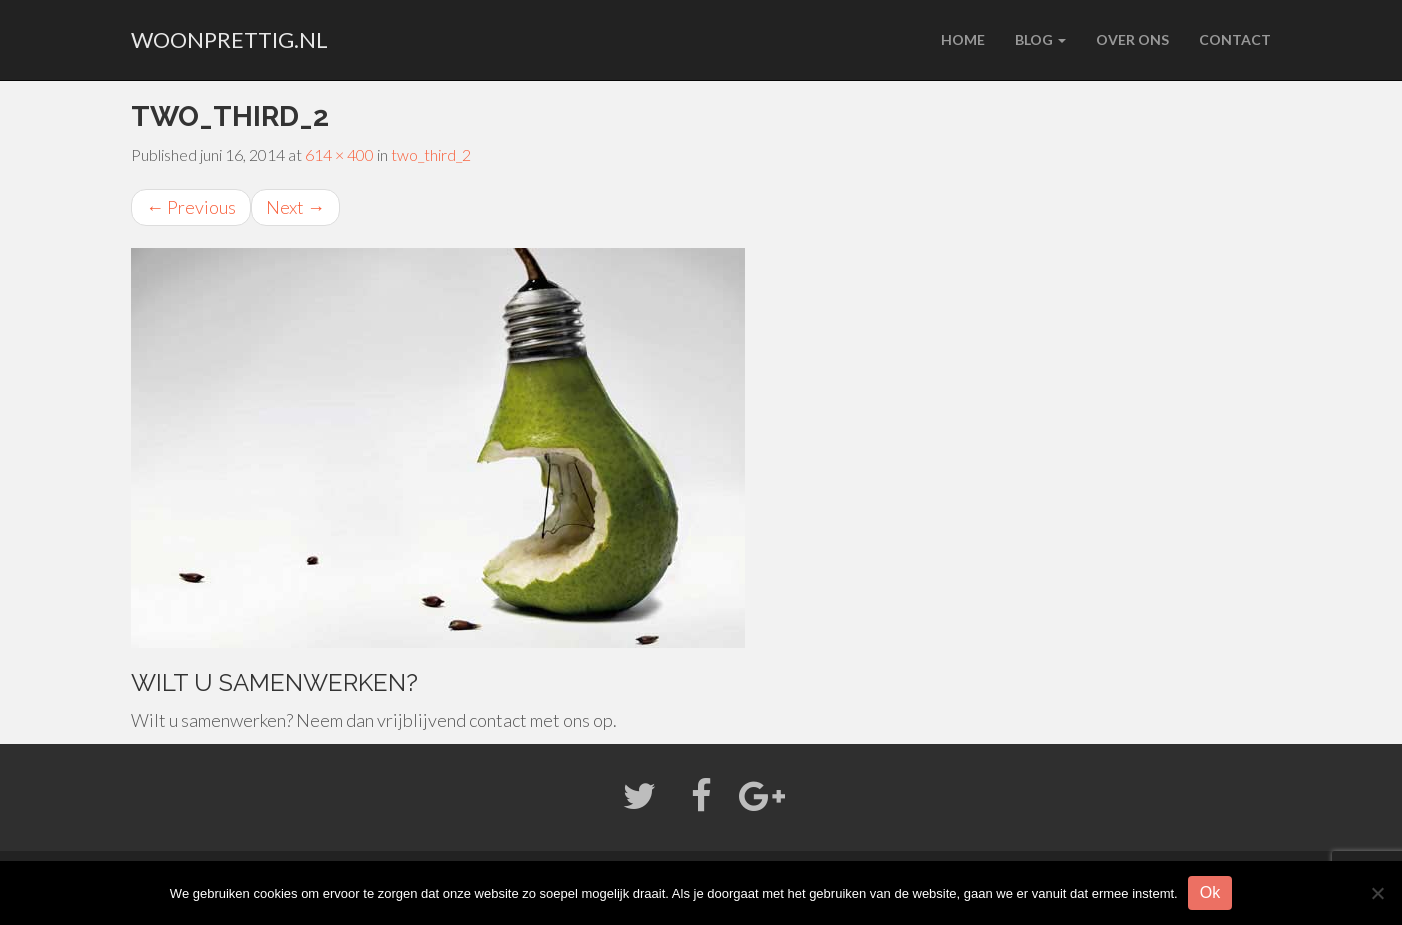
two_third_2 (431, 154)
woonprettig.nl (229, 39)
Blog (1040, 39)
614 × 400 (339, 154)
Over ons (1132, 39)
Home (963, 39)
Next (295, 207)
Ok (1210, 892)
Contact (1235, 39)
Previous (191, 207)
